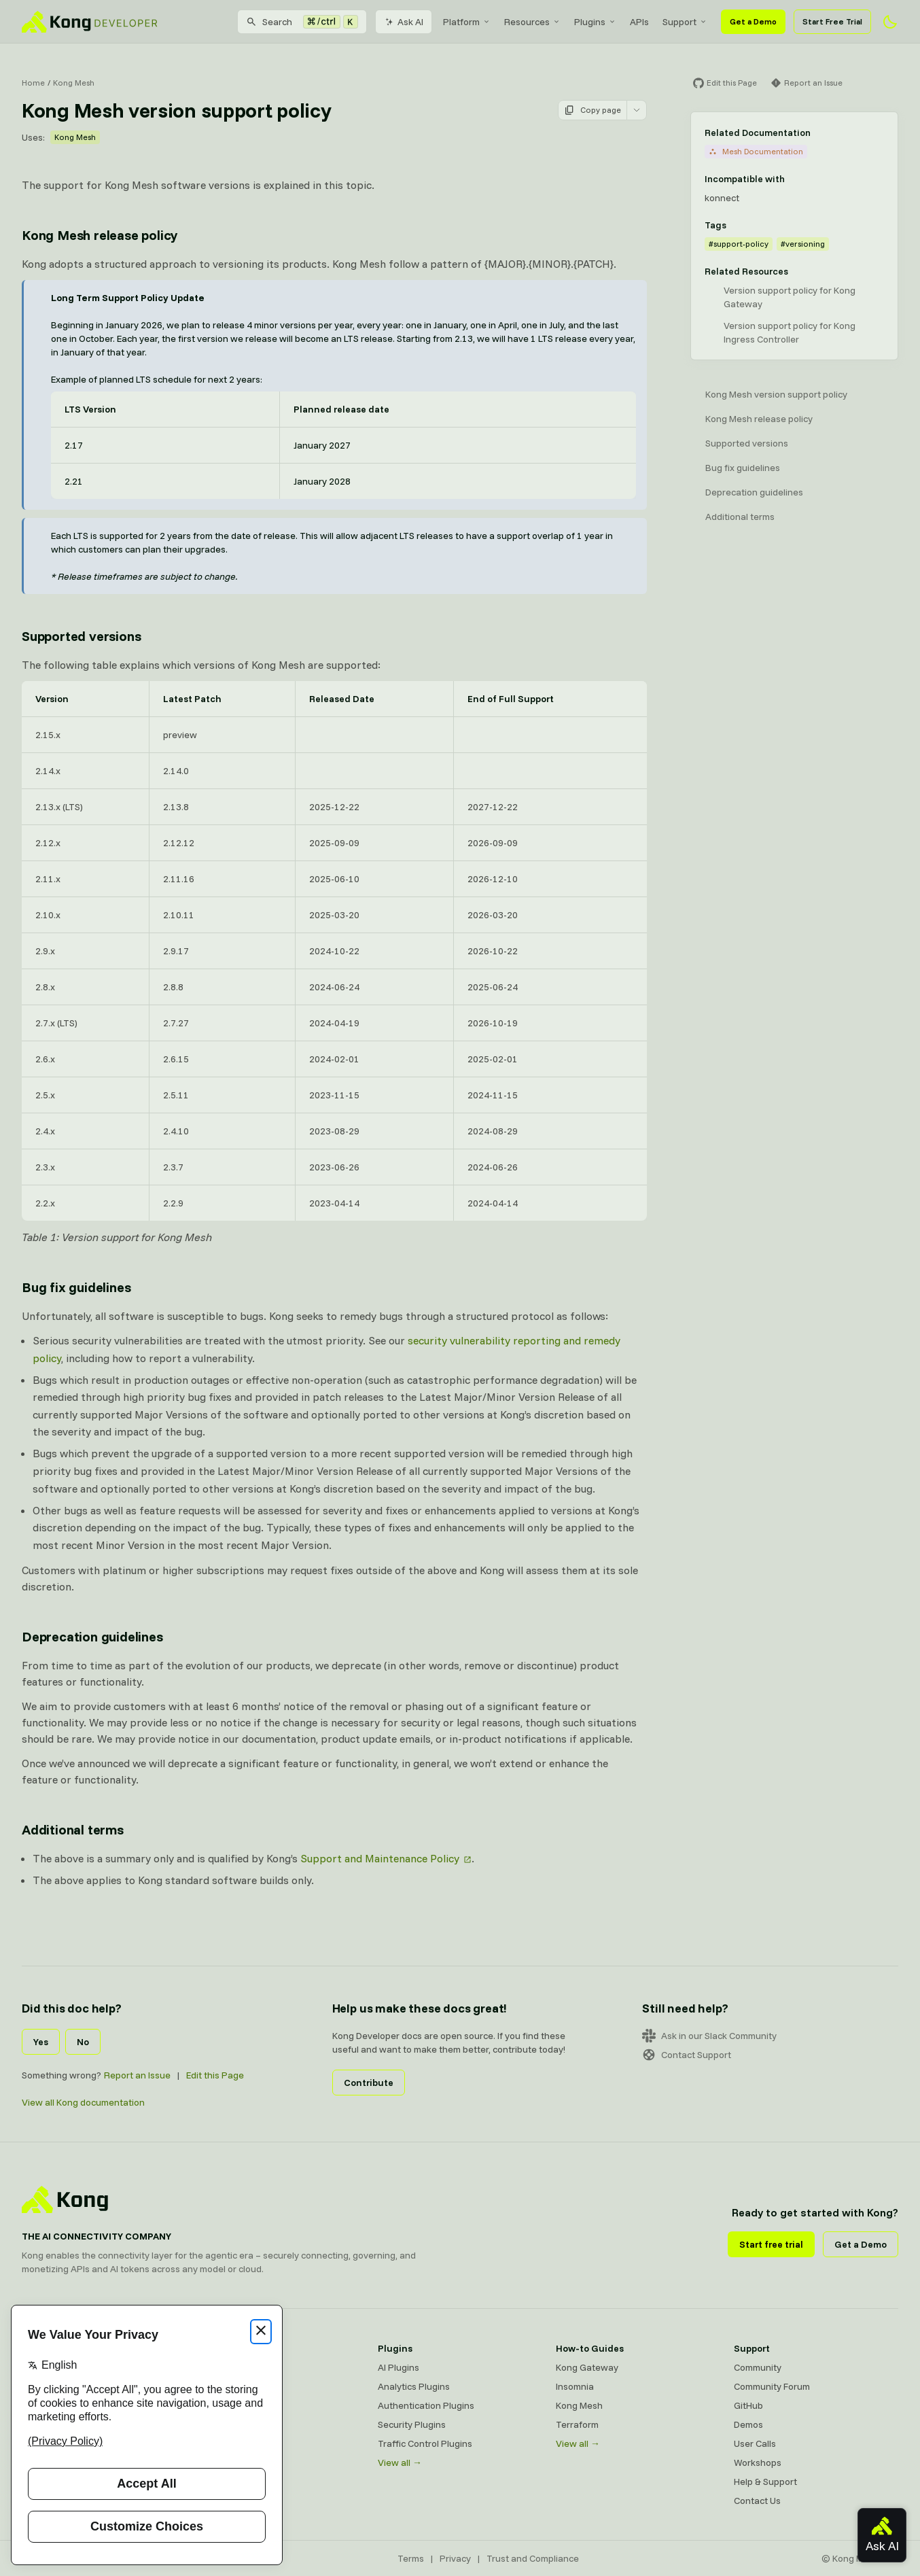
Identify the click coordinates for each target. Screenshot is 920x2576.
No (83, 2042)
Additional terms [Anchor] (73, 1829)
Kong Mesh (73, 82)
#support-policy (738, 244)
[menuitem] (467, 22)
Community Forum (772, 2386)
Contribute (368, 2082)
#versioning (803, 244)
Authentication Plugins (426, 2405)
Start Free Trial (832, 21)
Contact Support (686, 2054)
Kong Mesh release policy (759, 419)
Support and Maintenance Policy (379, 1858)
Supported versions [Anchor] (81, 635)
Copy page (592, 110)
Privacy (455, 2558)
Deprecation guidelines (754, 492)
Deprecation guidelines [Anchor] (92, 1636)
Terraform (577, 2424)
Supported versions (746, 443)
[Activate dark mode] (890, 22)
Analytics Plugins (414, 2386)
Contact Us (757, 2500)
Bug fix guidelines (742, 468)
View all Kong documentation (83, 2102)
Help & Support (765, 2481)
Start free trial (771, 2244)
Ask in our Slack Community (709, 2035)
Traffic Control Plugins (425, 2443)
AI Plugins (398, 2367)
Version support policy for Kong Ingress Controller (789, 332)
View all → (400, 2462)
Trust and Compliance (532, 2558)
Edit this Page (215, 2075)
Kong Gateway (587, 2367)
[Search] (302, 22)
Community (757, 2367)
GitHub (748, 2405)
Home (33, 82)
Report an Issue (137, 2075)
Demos (748, 2424)
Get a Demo (753, 21)
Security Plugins (412, 2424)
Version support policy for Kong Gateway (789, 297)
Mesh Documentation (756, 151)
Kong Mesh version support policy (776, 394)
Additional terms (740, 516)
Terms (410, 2558)
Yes (40, 2042)
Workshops (757, 2462)
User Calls (755, 2443)
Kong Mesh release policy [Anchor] (100, 234)
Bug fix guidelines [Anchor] (76, 1286)
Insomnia (575, 2386)
